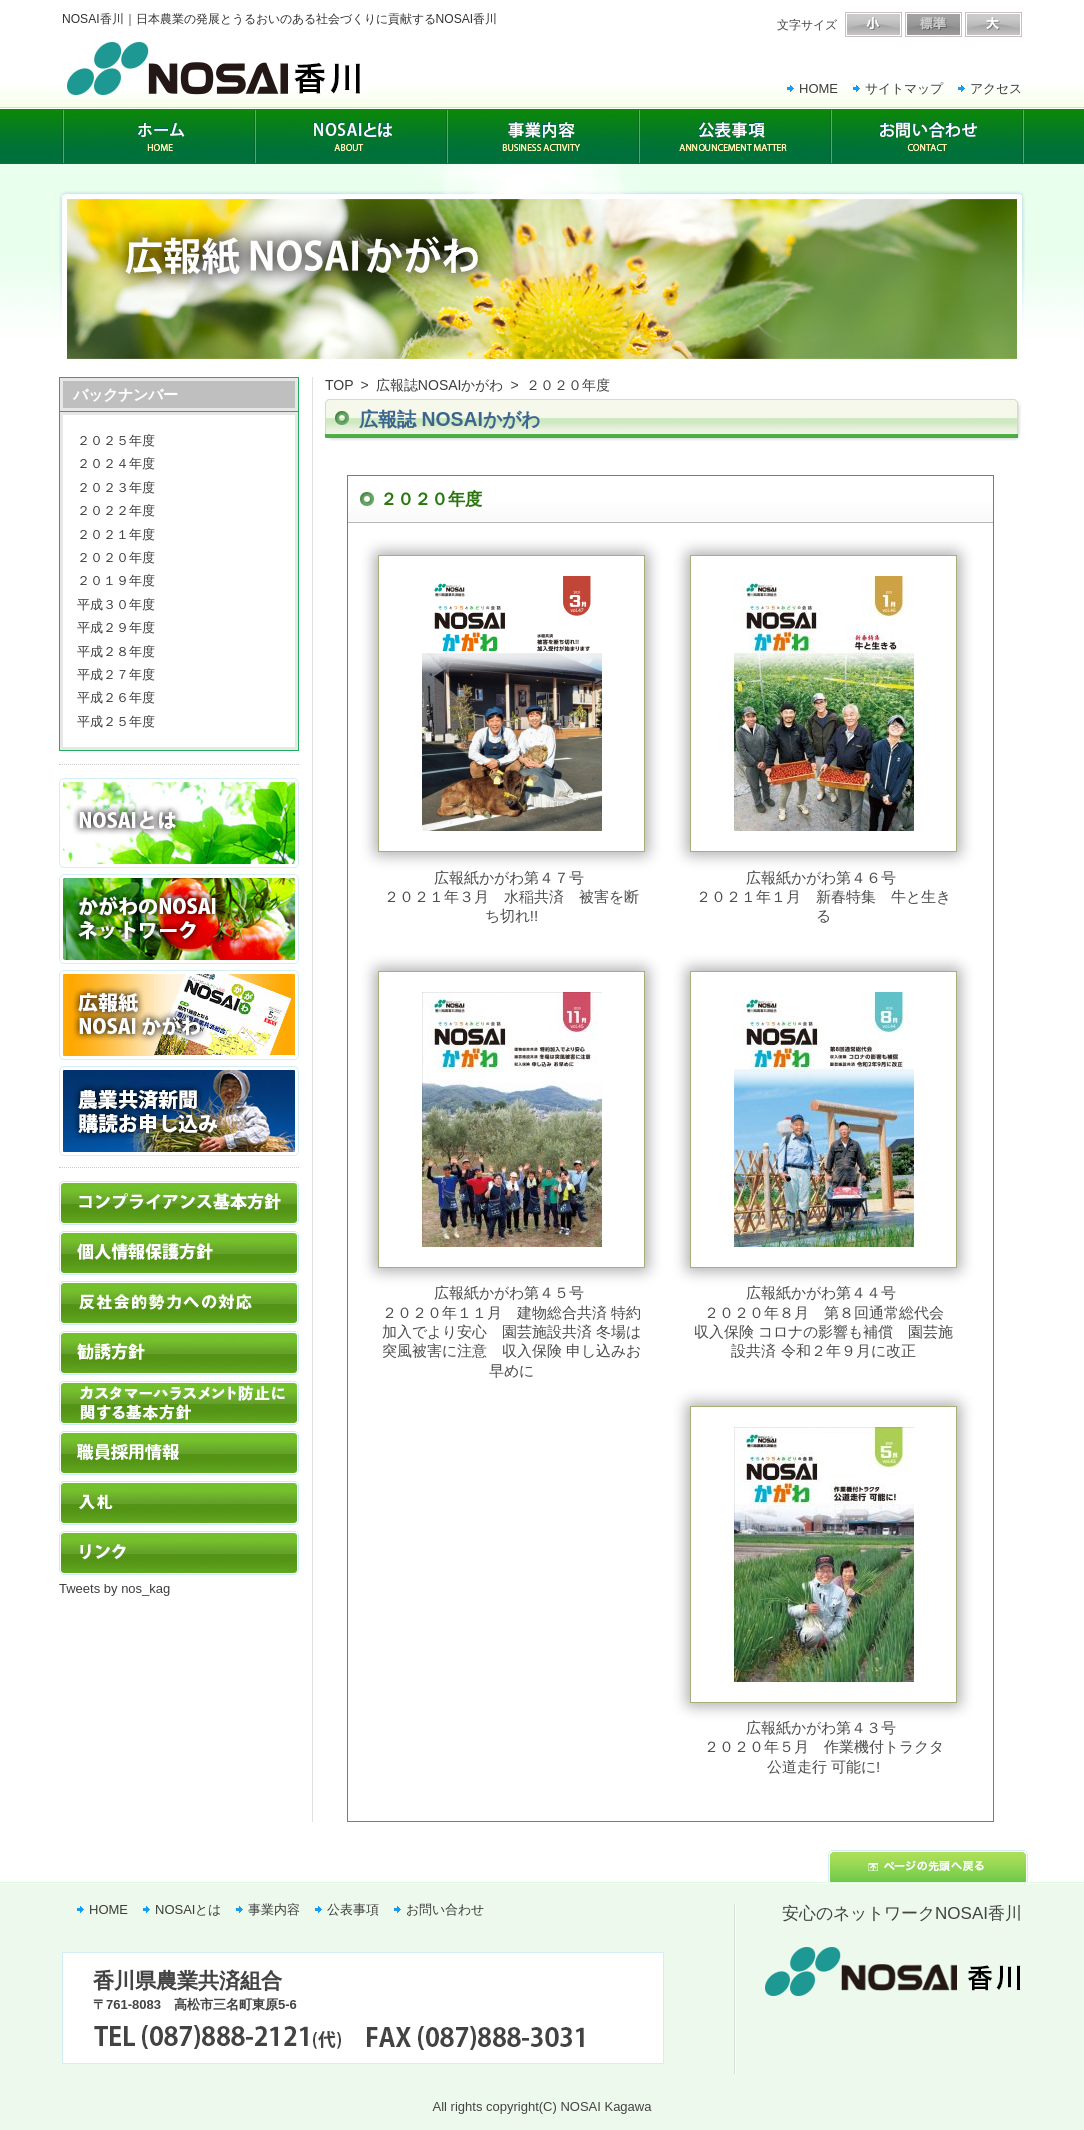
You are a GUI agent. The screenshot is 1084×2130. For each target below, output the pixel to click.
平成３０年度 (116, 604)
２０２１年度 (116, 534)
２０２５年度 (116, 440)
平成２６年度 (116, 697)
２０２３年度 (116, 487)
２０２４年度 (116, 463)
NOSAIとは (188, 1909)
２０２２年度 (116, 510)
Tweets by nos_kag (114, 1588)
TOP (339, 385)
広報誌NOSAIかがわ (440, 385)
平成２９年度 (116, 627)
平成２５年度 (116, 721)
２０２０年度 (116, 557)
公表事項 (353, 1909)
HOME (818, 88)
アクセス (996, 88)
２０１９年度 (116, 580)
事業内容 (274, 1909)
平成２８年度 (116, 651)
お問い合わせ (445, 1909)
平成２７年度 (116, 674)
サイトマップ (904, 88)
